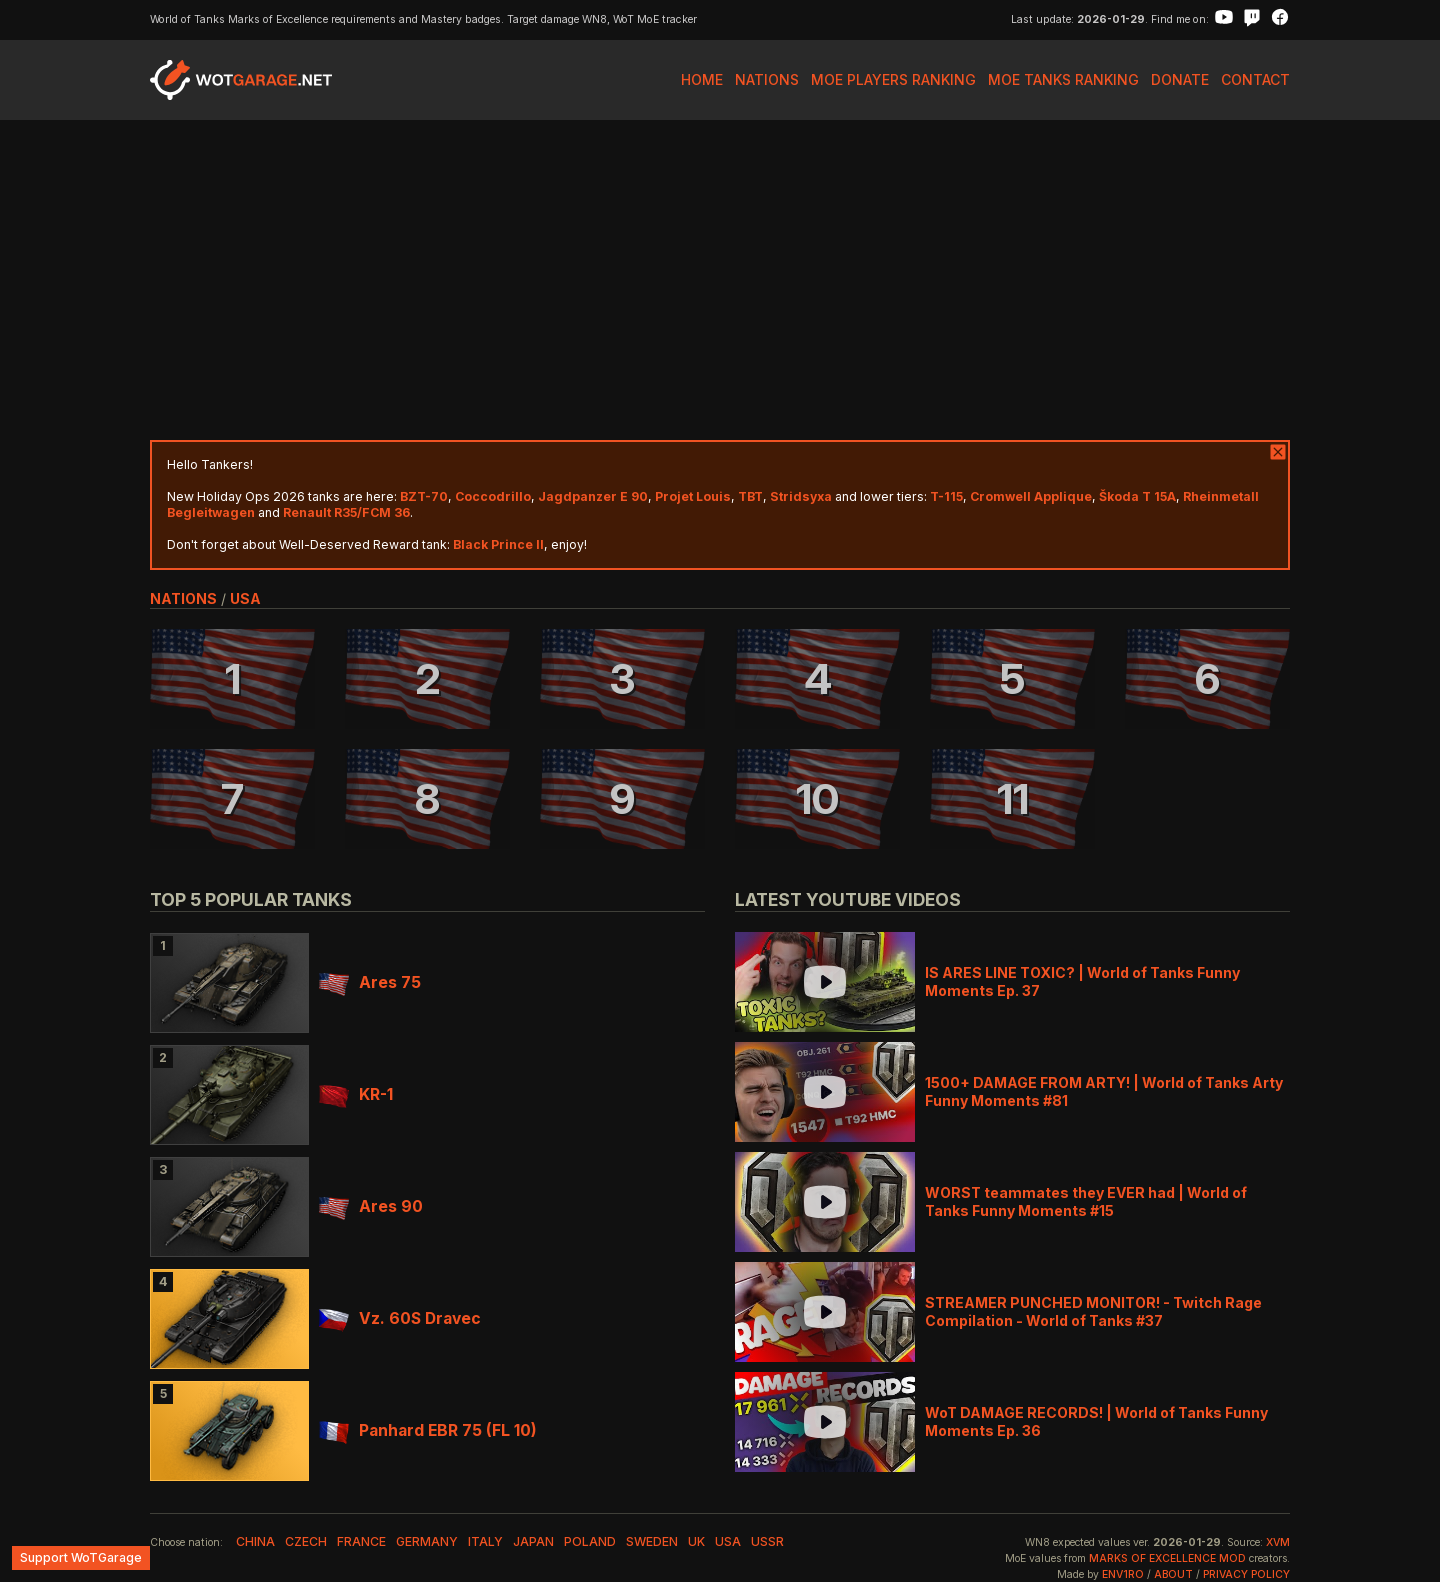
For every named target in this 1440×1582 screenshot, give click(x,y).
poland (590, 1541)
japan (533, 1541)
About (1173, 1574)
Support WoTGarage (81, 1557)
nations (183, 598)
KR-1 (356, 1094)
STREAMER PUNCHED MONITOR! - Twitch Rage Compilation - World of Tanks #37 (1093, 1311)
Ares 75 (370, 982)
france (361, 1541)
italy (485, 1541)
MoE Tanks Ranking (1063, 79)
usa (245, 598)
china (255, 1541)
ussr (767, 1541)
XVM (1278, 1542)
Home (702, 79)
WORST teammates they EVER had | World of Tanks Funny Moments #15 (1086, 1201)
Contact (1255, 79)
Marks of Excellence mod (1167, 1558)
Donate (1180, 79)
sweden (652, 1541)
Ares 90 (371, 1206)
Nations (767, 79)
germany (427, 1541)
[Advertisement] (720, 280)
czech (306, 1541)
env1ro (1123, 1574)
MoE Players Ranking (893, 79)
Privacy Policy (1246, 1574)
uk (696, 1541)
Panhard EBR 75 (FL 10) (428, 1430)
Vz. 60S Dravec (400, 1318)
